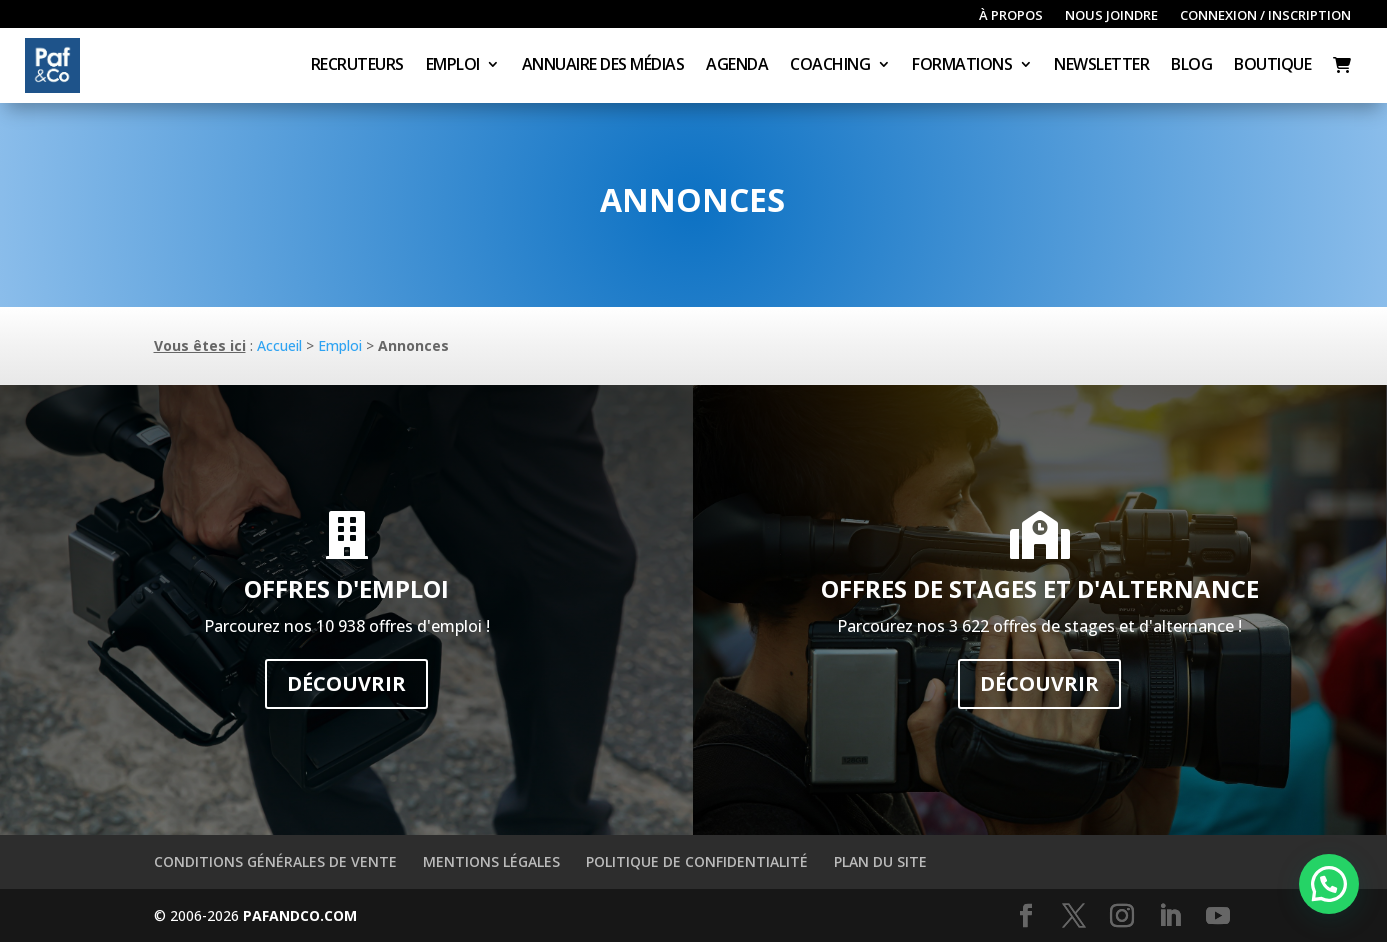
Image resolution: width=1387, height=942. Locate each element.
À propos (1011, 16)
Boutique (1272, 66)
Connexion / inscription (1265, 16)
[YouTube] (1218, 916)
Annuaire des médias (603, 66)
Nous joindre (1111, 16)
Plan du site (880, 861)
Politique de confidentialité (697, 861)
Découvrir (346, 683)
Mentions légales (491, 861)
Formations (962, 66)
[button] (1329, 884)
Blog (1191, 66)
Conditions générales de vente (275, 861)
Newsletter (1101, 66)
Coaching (830, 66)
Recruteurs (357, 66)
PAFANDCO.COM (300, 915)
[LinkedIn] (1170, 916)
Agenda (737, 66)
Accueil (279, 345)
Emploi (453, 66)
